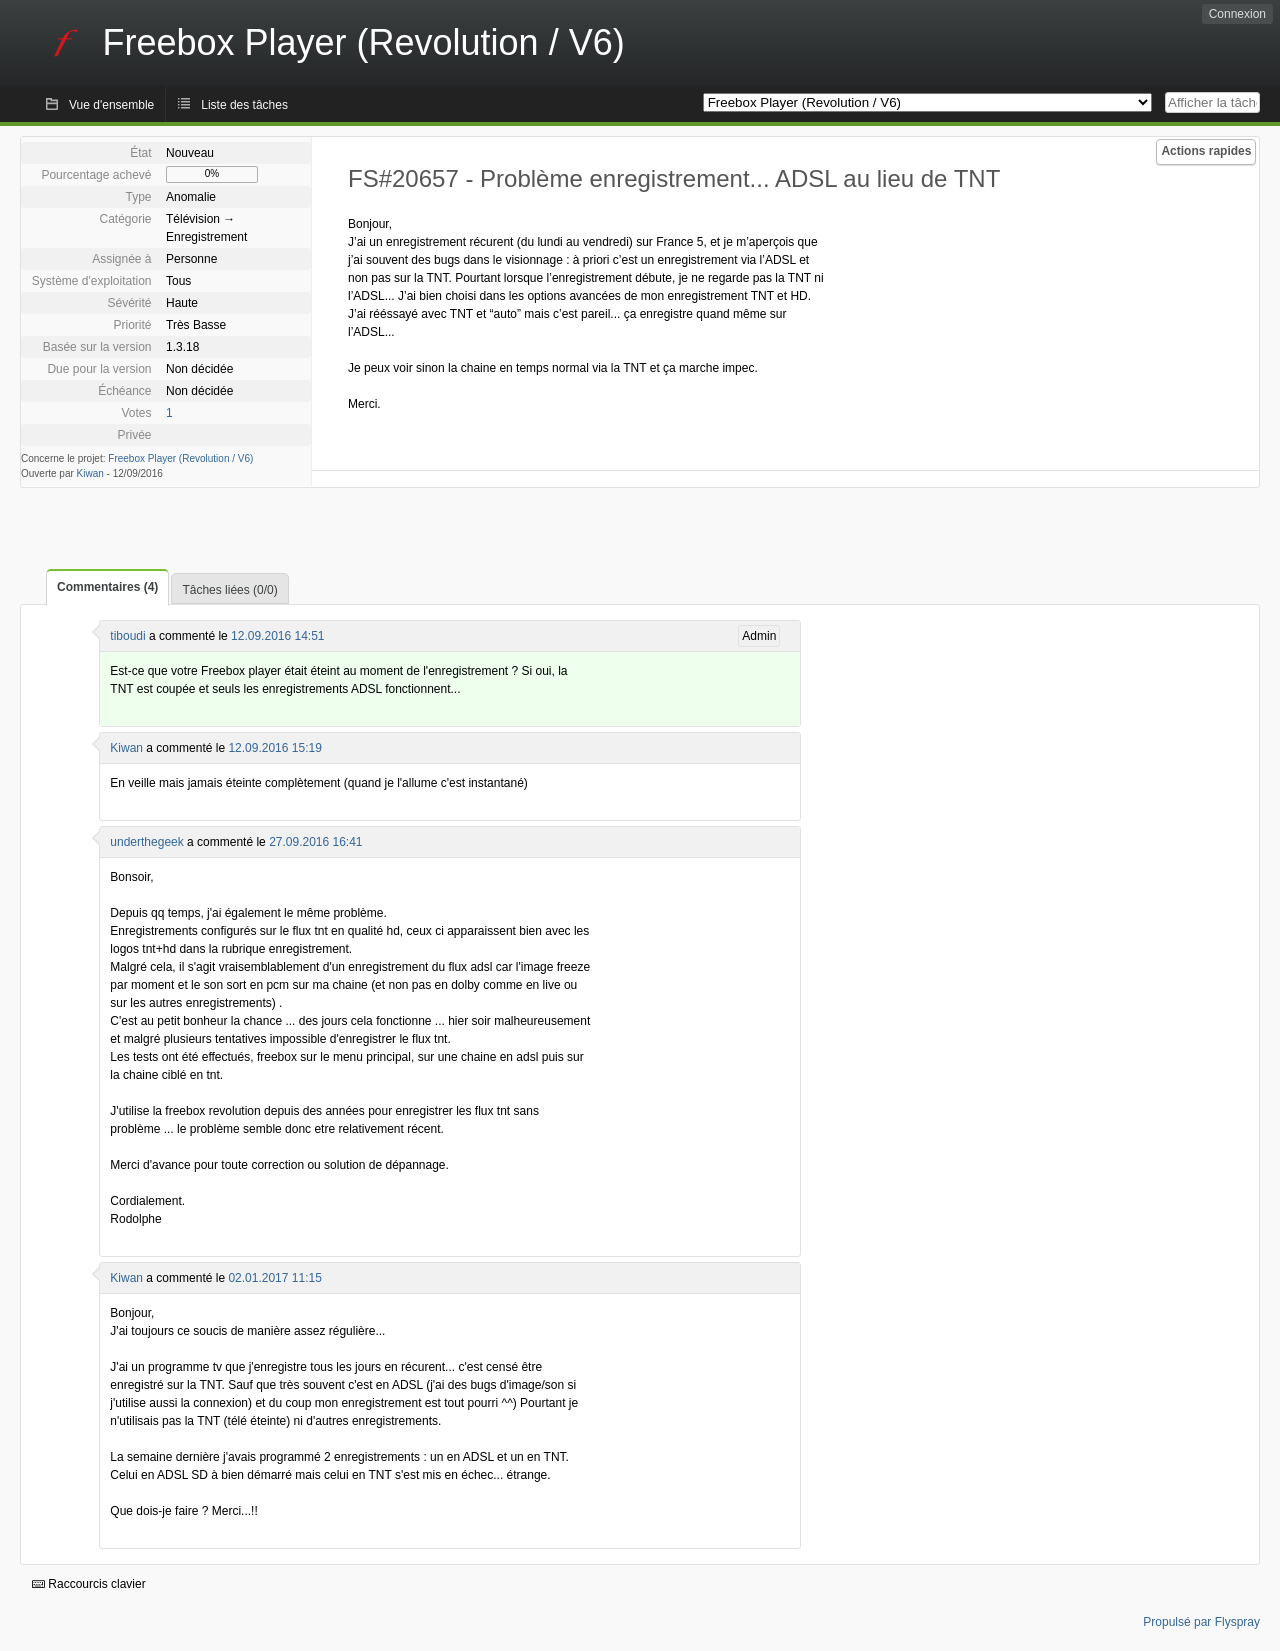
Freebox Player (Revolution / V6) (180, 458)
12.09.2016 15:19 (274, 748)
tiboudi (127, 636)
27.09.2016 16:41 (315, 842)
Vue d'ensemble (111, 105)
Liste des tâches (244, 105)
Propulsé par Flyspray (1201, 1622)
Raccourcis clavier (89, 1584)
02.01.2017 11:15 (274, 1278)
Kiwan (90, 473)
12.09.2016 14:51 (277, 636)
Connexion (1237, 14)
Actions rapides (1206, 151)
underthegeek (146, 842)
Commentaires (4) (107, 587)
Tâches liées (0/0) (229, 590)
